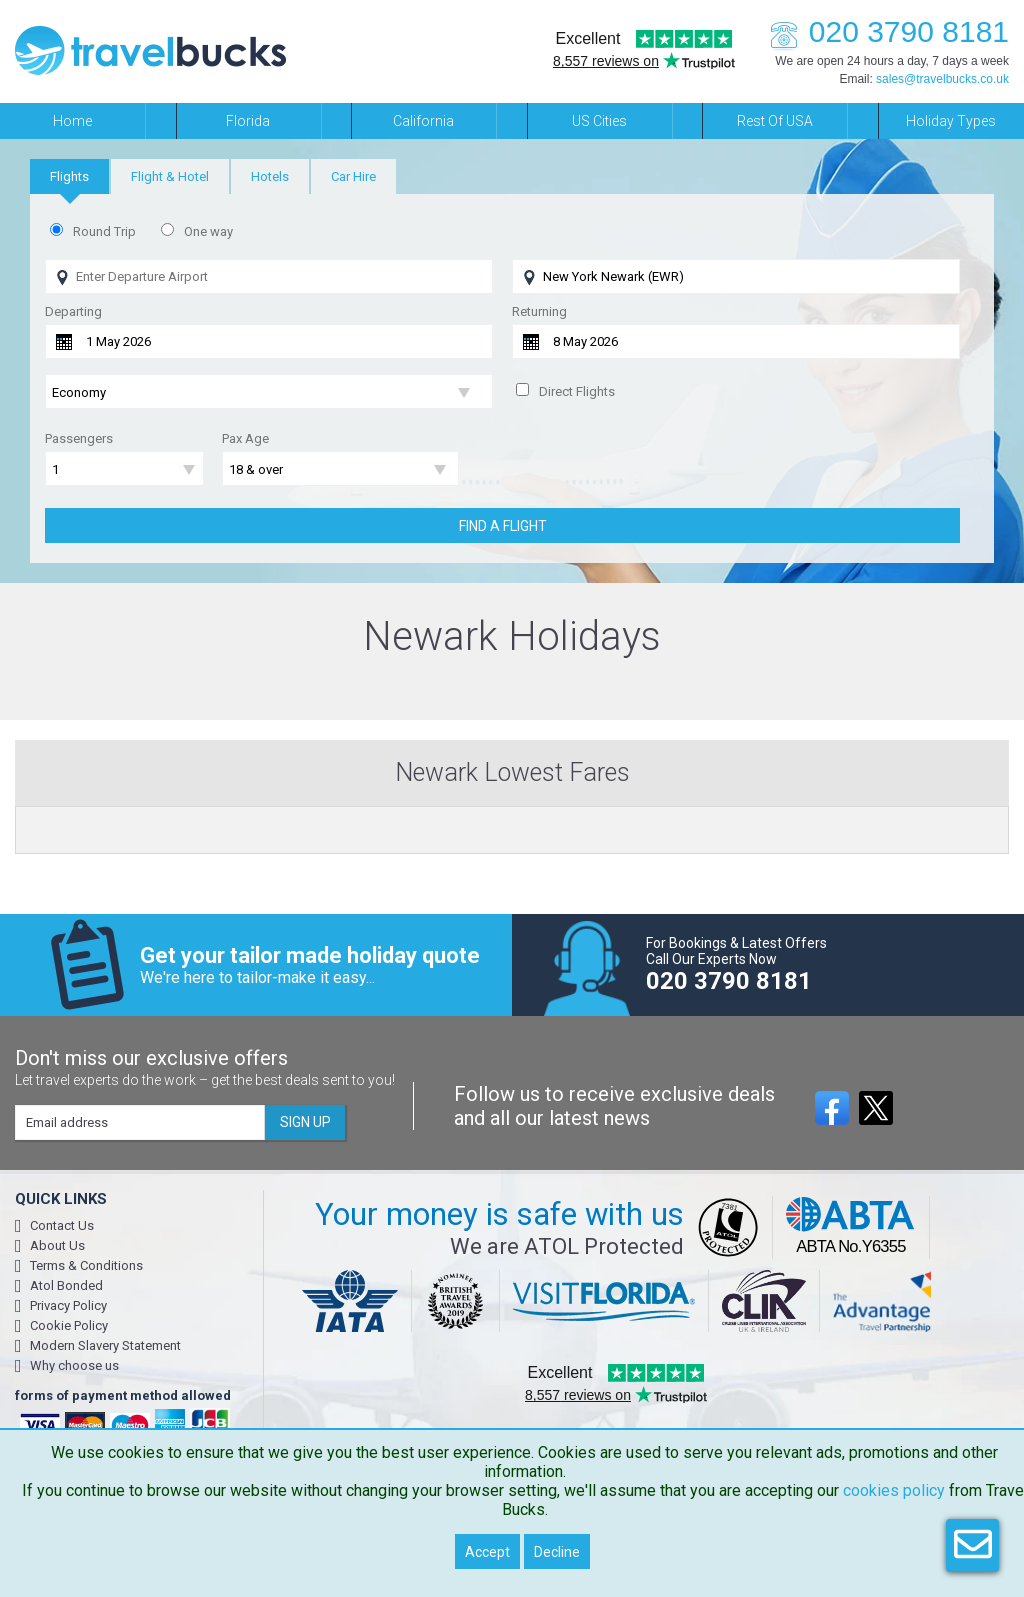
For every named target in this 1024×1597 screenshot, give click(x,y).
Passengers (79, 438)
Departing (73, 311)
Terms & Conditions (86, 1265)
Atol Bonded (66, 1285)
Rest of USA (775, 121)
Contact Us (62, 1225)
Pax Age (245, 438)
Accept (487, 1552)
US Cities (599, 121)
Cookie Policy (69, 1325)
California (423, 121)
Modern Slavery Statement (105, 1345)
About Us (57, 1245)
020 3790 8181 (884, 31)
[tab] (69, 176)
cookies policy (894, 1490)
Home (72, 121)
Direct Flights (577, 391)
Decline (557, 1552)
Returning (539, 311)
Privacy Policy (68, 1305)
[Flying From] (269, 276)
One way (208, 231)
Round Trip (104, 231)
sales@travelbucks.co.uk (942, 79)
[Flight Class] (269, 392)
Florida (248, 121)
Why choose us (74, 1365)
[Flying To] (736, 276)
